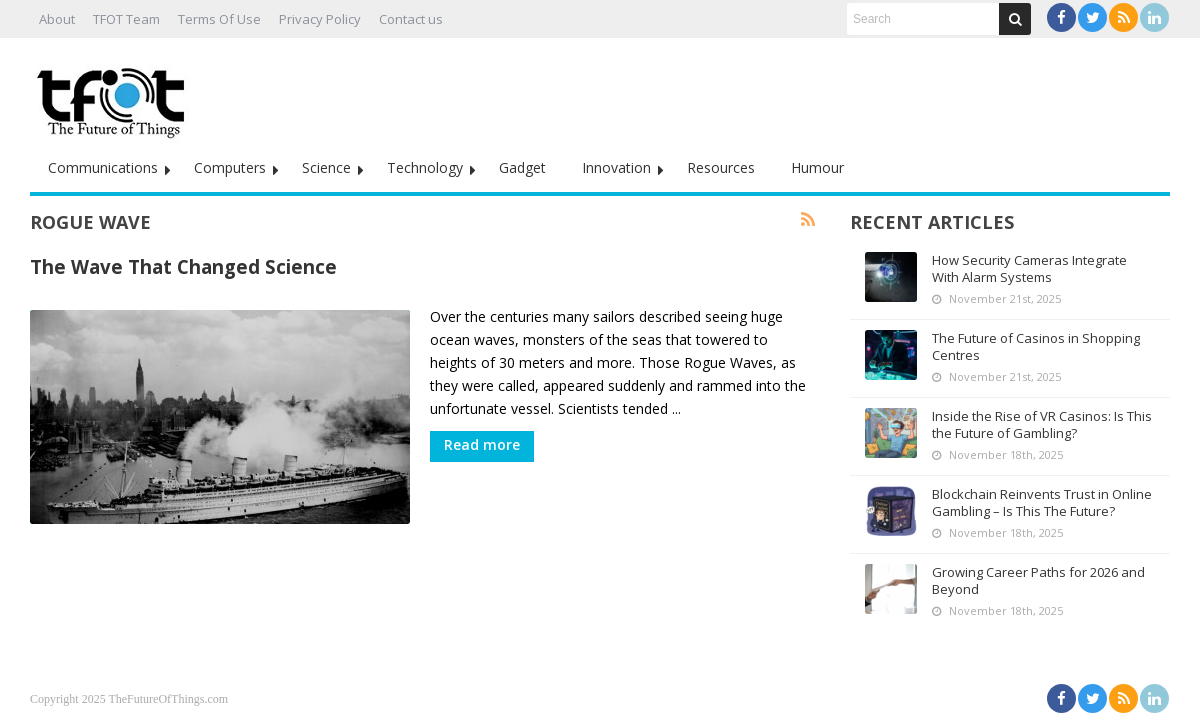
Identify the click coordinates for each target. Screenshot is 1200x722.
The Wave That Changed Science (183, 266)
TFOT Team (126, 19)
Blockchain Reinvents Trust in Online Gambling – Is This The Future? (1042, 502)
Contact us (411, 19)
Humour (817, 167)
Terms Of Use (219, 19)
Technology (425, 167)
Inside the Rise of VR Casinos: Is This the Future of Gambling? (1042, 424)
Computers (230, 167)
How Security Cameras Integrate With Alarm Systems (1029, 268)
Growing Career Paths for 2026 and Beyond (1038, 580)
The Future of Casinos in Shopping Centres (1036, 346)
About (57, 19)
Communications (103, 167)
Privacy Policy (320, 19)
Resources (721, 167)
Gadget (522, 167)
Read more (482, 444)
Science (326, 167)
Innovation (616, 167)
